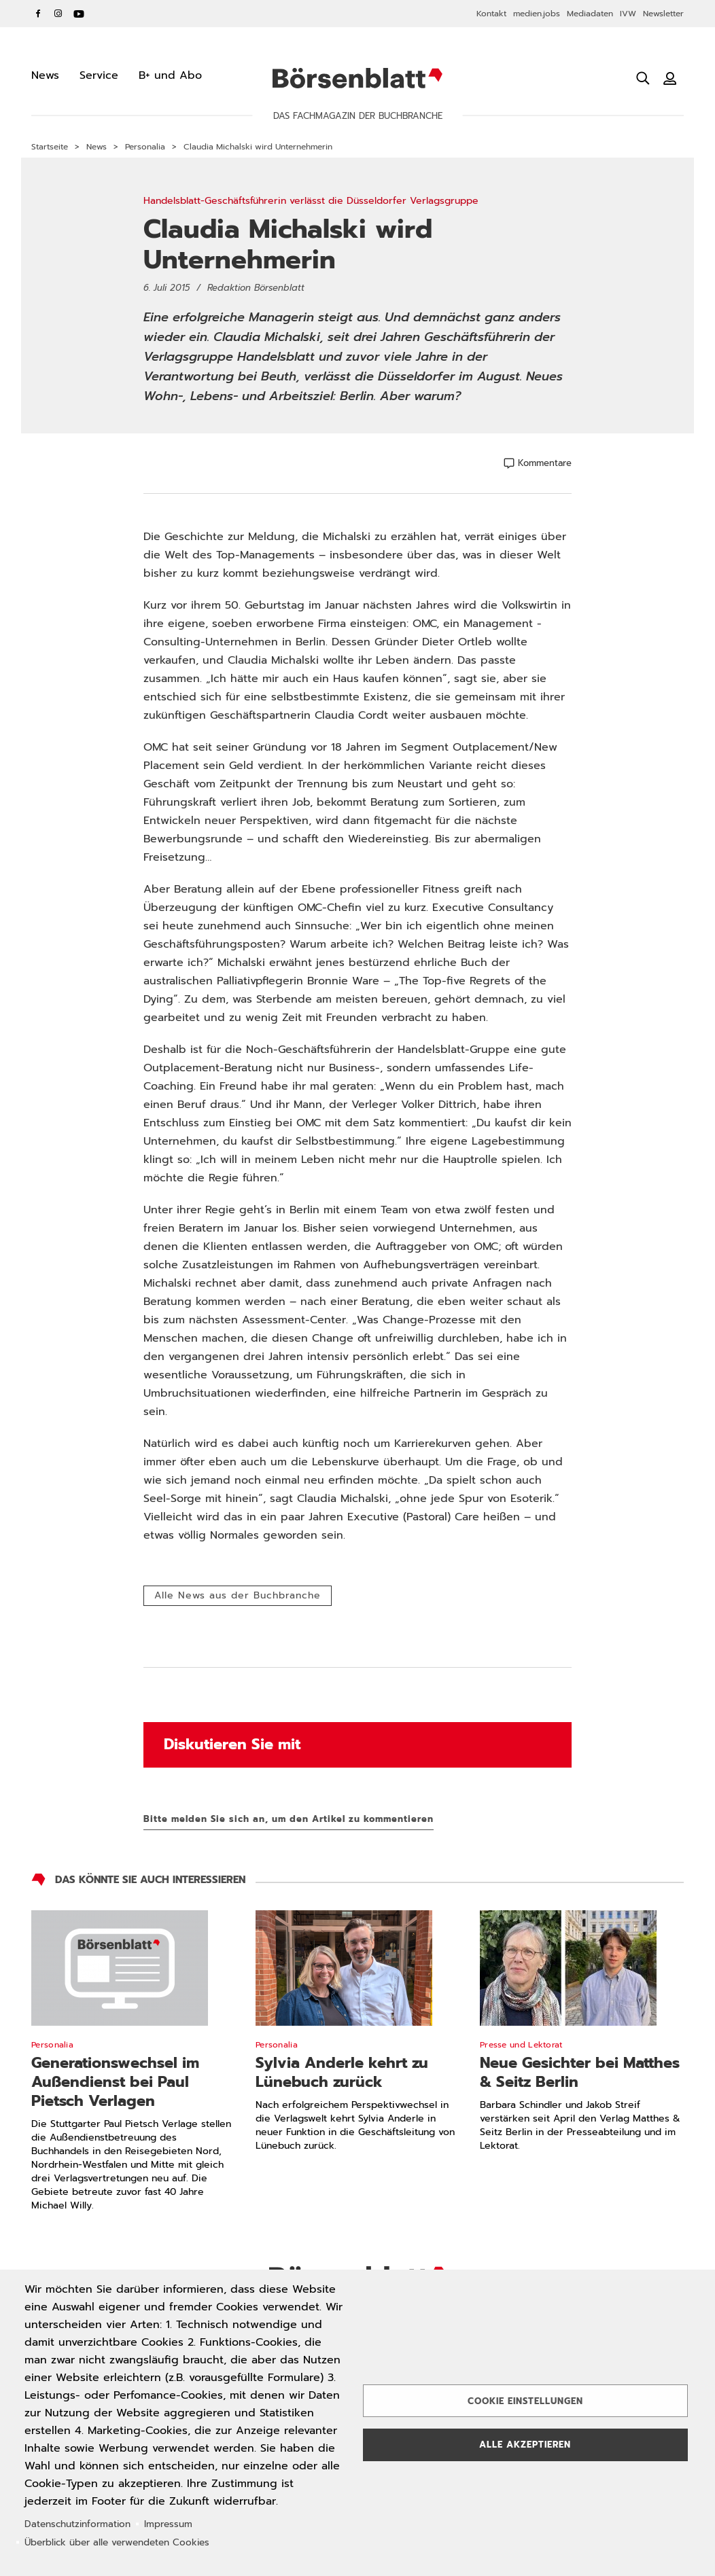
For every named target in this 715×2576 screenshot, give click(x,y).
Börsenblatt (357, 78)
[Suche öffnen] (643, 78)
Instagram (58, 13)
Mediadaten (590, 13)
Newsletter (663, 13)
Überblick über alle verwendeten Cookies (116, 2542)
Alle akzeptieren (525, 2444)
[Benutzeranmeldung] (670, 78)
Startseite (49, 147)
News (96, 147)
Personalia (145, 147)
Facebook (38, 13)
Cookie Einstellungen (525, 2401)
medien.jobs (536, 13)
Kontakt (491, 13)
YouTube (79, 13)
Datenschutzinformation (77, 2524)
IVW (628, 13)
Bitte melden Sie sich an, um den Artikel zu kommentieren (288, 1818)
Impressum (168, 2524)
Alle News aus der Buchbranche (237, 1595)
